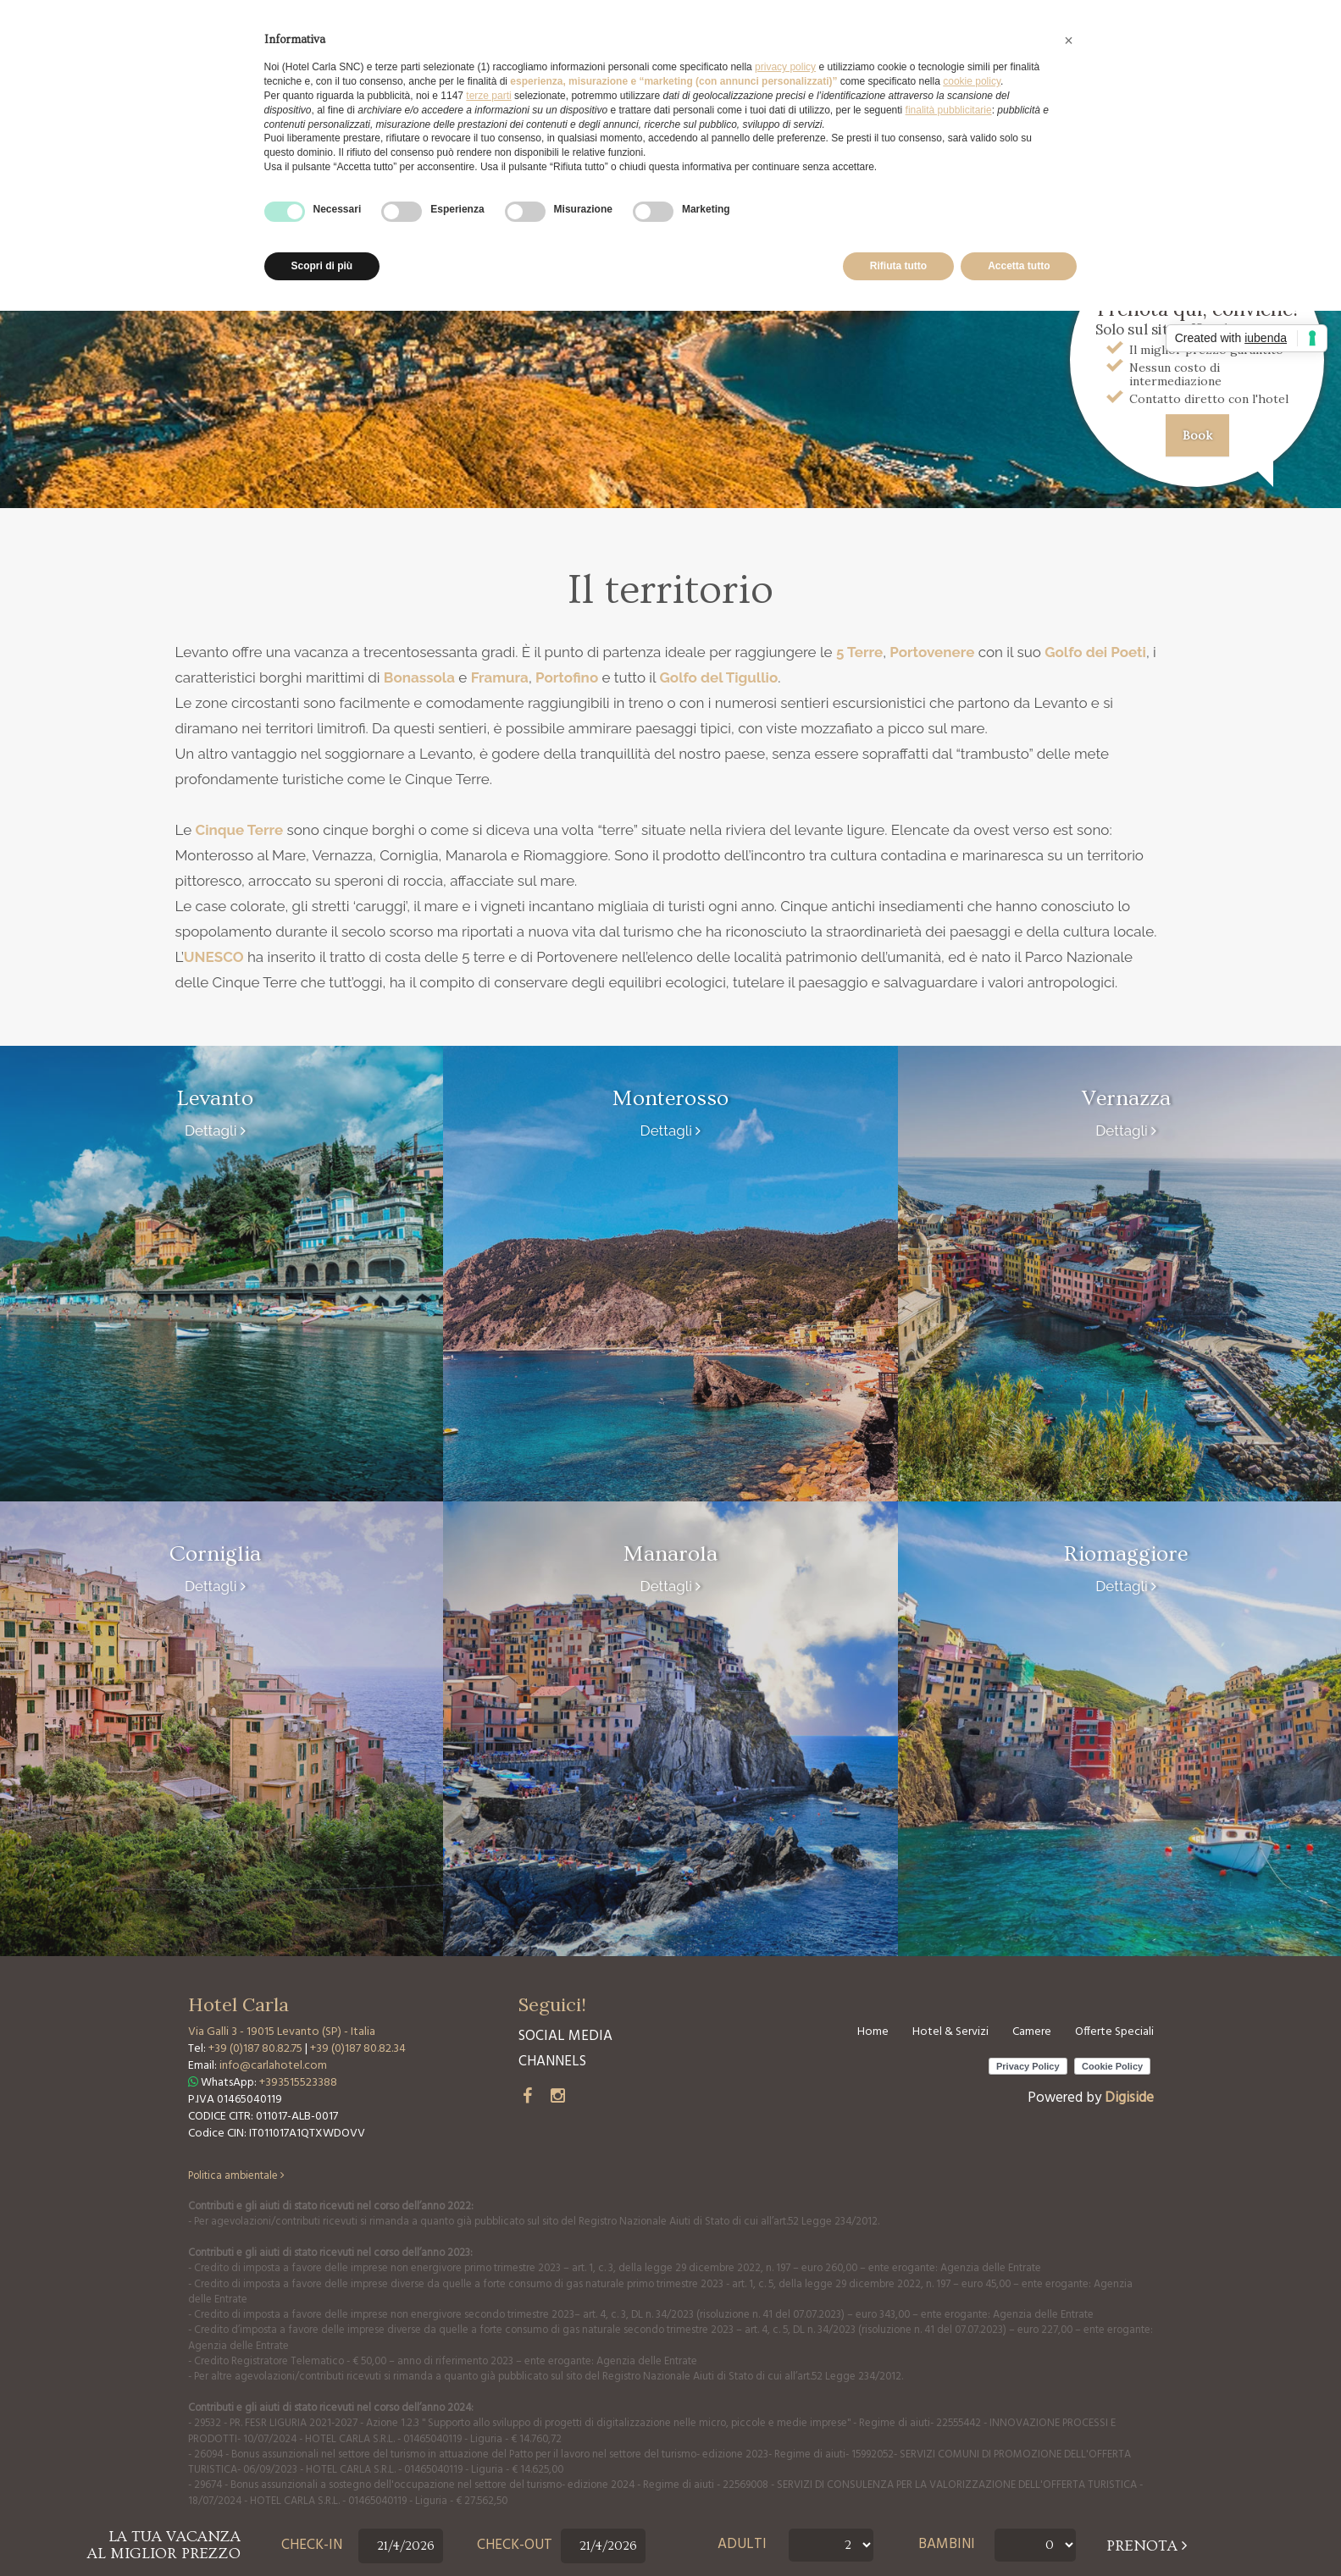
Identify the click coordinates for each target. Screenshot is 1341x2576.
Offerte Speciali (1114, 2032)
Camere (1031, 2032)
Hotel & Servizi (950, 2032)
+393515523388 (298, 2082)
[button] (1069, 40)
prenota (1146, 2546)
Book (1197, 435)
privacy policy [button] (785, 67)
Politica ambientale (236, 2176)
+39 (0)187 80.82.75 (256, 2049)
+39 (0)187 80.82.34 (358, 2049)
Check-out (514, 2545)
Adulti (742, 2545)
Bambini (946, 2545)
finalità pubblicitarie (949, 110)
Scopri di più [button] (322, 266)
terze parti (488, 96)
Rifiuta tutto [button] (898, 266)
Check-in (311, 2545)
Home (873, 2032)
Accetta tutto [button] (1019, 266)
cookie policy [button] (971, 81)
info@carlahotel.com (273, 2066)
